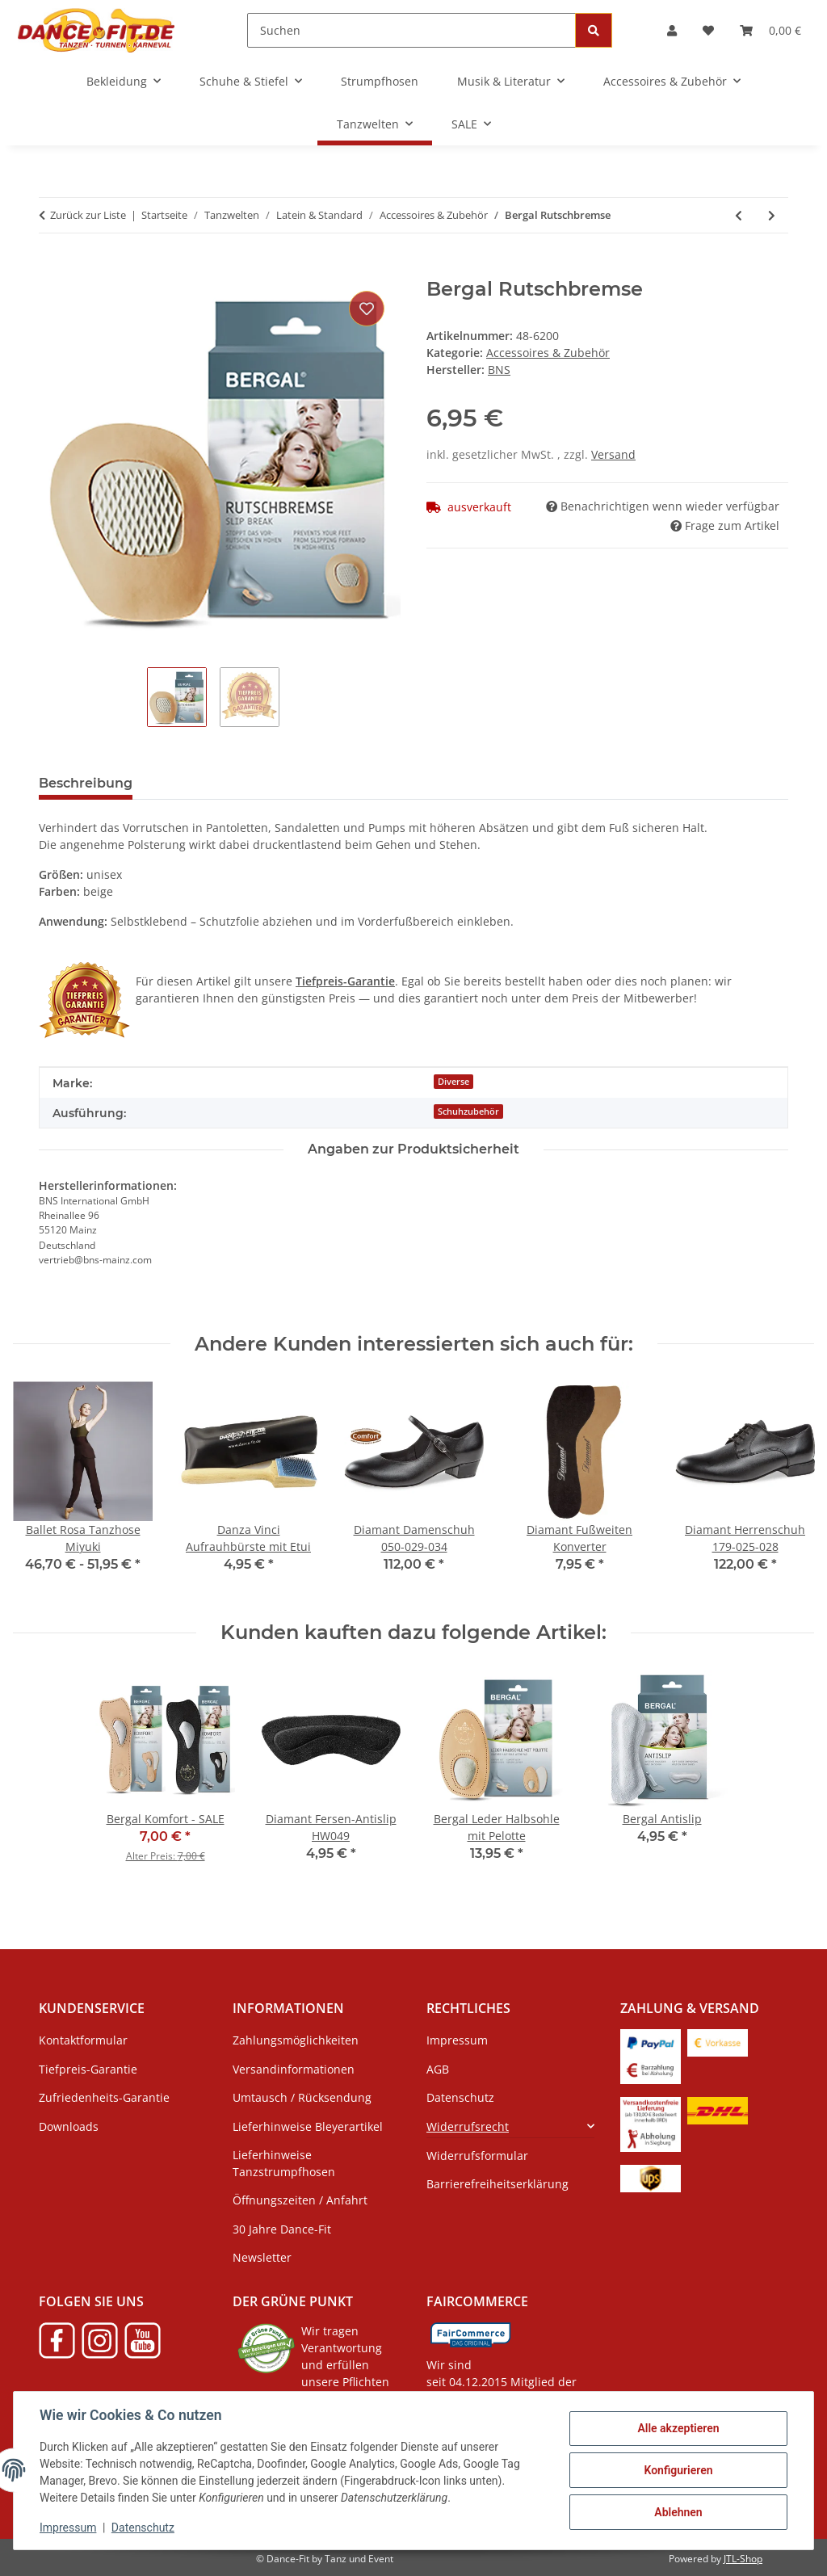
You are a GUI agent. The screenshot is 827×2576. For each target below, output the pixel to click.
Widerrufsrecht (467, 2126)
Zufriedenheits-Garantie (104, 2097)
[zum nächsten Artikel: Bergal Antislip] (771, 215)
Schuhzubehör (468, 1111)
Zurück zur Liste (88, 215)
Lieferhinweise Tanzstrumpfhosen (284, 2163)
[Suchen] (411, 30)
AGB (437, 2069)
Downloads (69, 2126)
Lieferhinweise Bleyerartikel (308, 2126)
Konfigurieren (678, 2470)
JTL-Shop (743, 2558)
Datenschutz (142, 2527)
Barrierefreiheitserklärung (497, 2183)
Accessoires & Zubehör (548, 352)
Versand (613, 454)
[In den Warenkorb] (52, 269)
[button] (672, 30)
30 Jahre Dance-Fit (282, 2229)
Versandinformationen (294, 2069)
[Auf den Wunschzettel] (366, 308)
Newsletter (262, 2257)
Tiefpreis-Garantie (88, 2069)
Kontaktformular (83, 2040)
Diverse (453, 1081)
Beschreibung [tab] (85, 783)
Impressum (68, 2527)
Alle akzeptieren (678, 2428)
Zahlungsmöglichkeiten (296, 2040)
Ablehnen (678, 2512)
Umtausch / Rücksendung (302, 2097)
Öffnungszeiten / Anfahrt (300, 2200)
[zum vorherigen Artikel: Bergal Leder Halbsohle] (738, 215)
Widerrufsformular (477, 2155)
